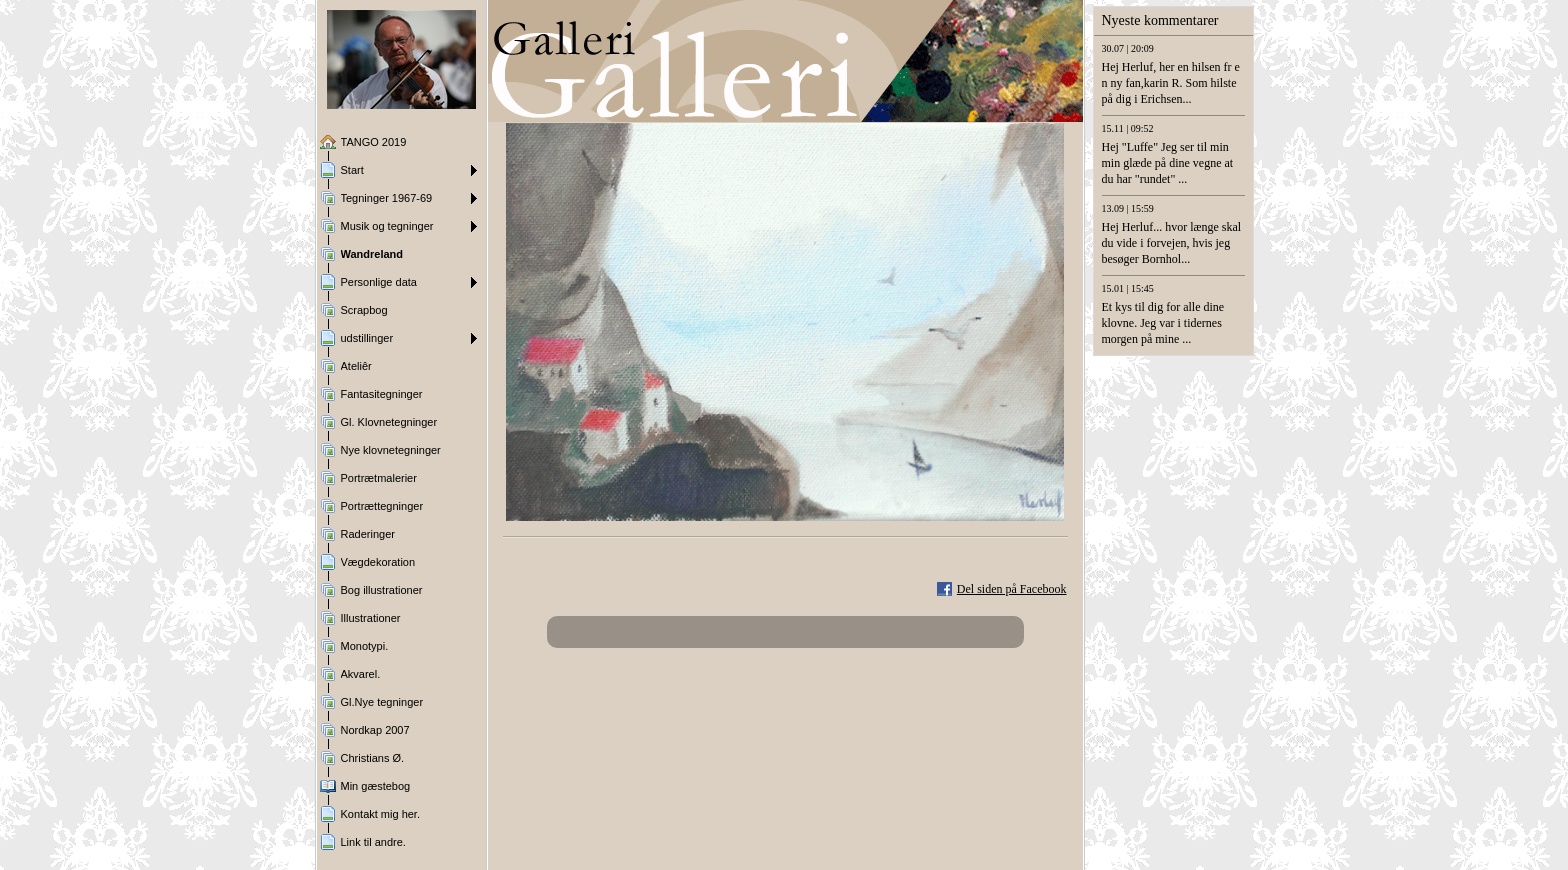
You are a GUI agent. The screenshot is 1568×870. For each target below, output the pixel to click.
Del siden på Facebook (1012, 589)
